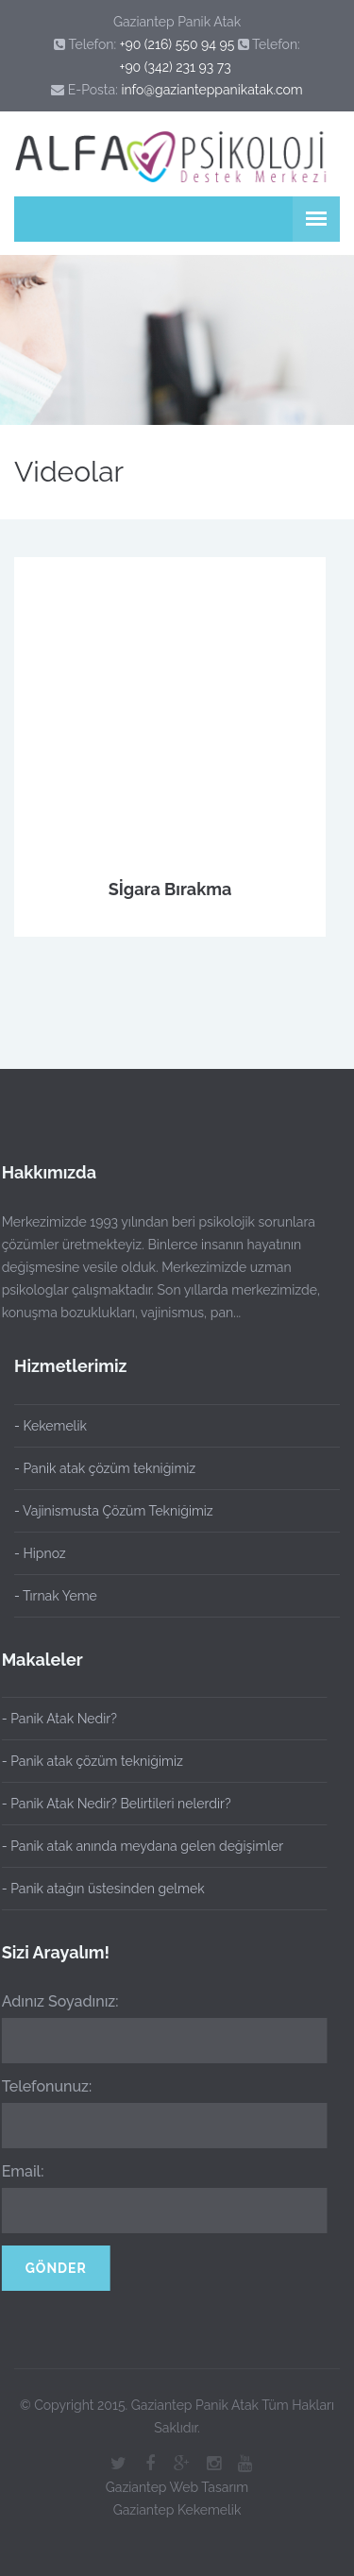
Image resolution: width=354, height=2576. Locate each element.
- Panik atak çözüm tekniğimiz (104, 1468)
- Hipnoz (40, 1553)
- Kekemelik (50, 1425)
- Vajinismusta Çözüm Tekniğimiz (113, 1510)
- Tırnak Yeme (55, 1595)
